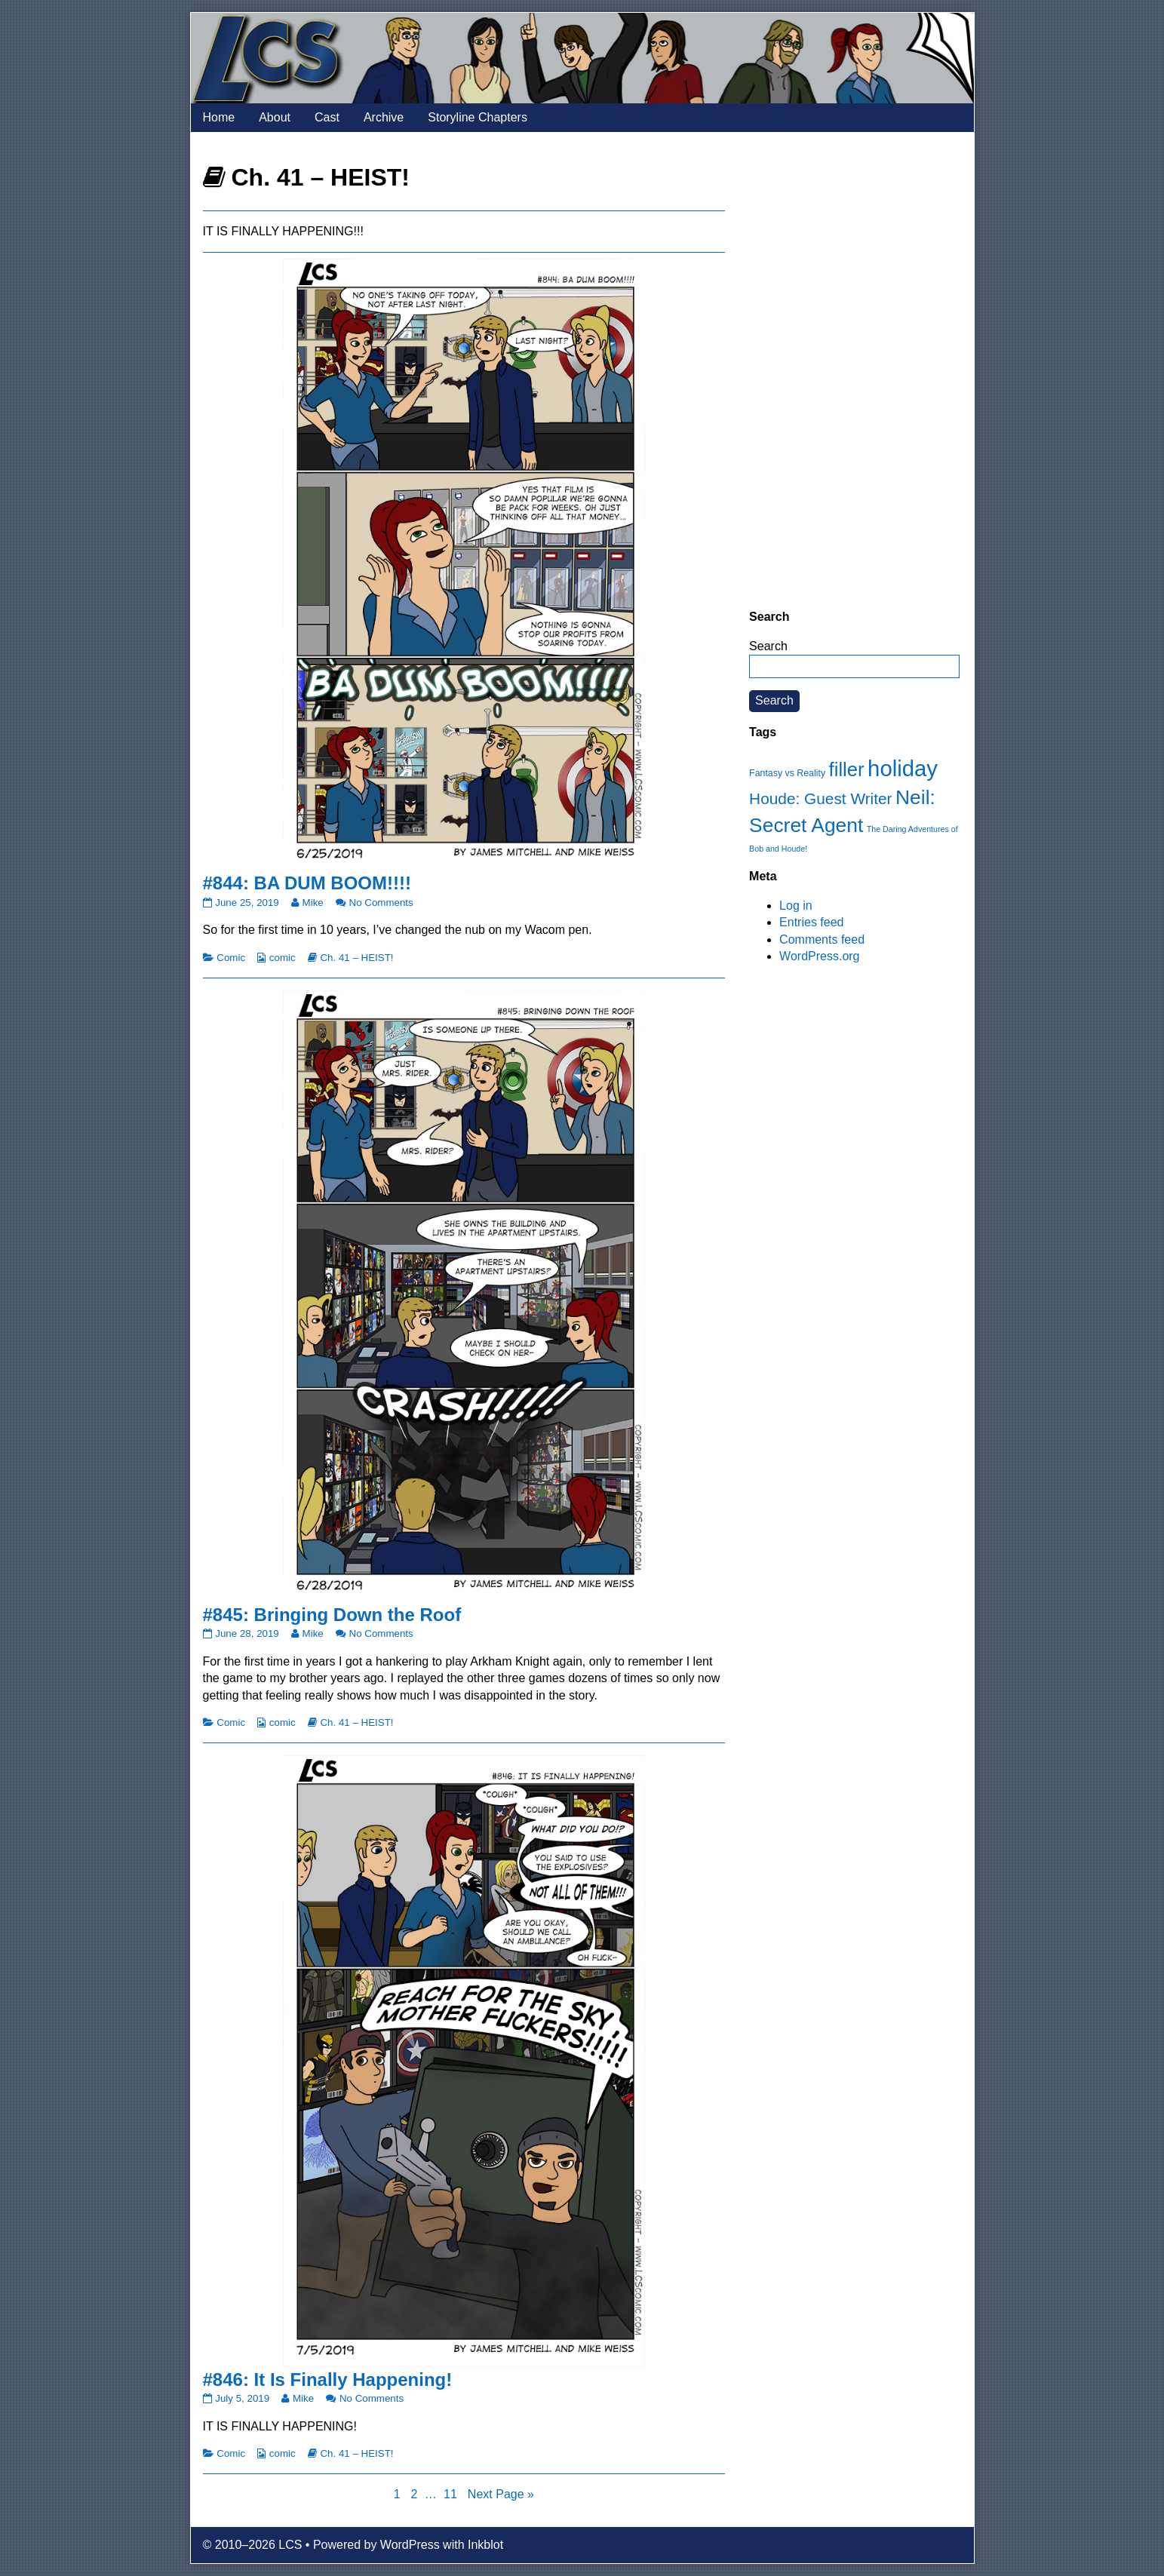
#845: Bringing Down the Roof (332, 1614)
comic (282, 957)
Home (219, 117)
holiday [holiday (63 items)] (903, 768)
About (274, 117)
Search (768, 646)
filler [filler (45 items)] (847, 769)
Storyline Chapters (477, 117)
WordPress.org (819, 956)
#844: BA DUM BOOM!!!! (307, 883)
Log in (795, 905)
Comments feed (822, 939)
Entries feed (811, 922)
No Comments (381, 902)
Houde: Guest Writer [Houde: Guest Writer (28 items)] (820, 798)
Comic (231, 957)
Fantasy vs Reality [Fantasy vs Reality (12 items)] (787, 773)
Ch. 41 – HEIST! (356, 957)
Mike (313, 902)
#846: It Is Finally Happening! (328, 2379)
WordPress (410, 2544)
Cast (327, 117)
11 (452, 2493)
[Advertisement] (854, 370)
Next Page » (501, 2494)
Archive (384, 117)
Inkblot (485, 2544)
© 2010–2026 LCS (253, 2544)
